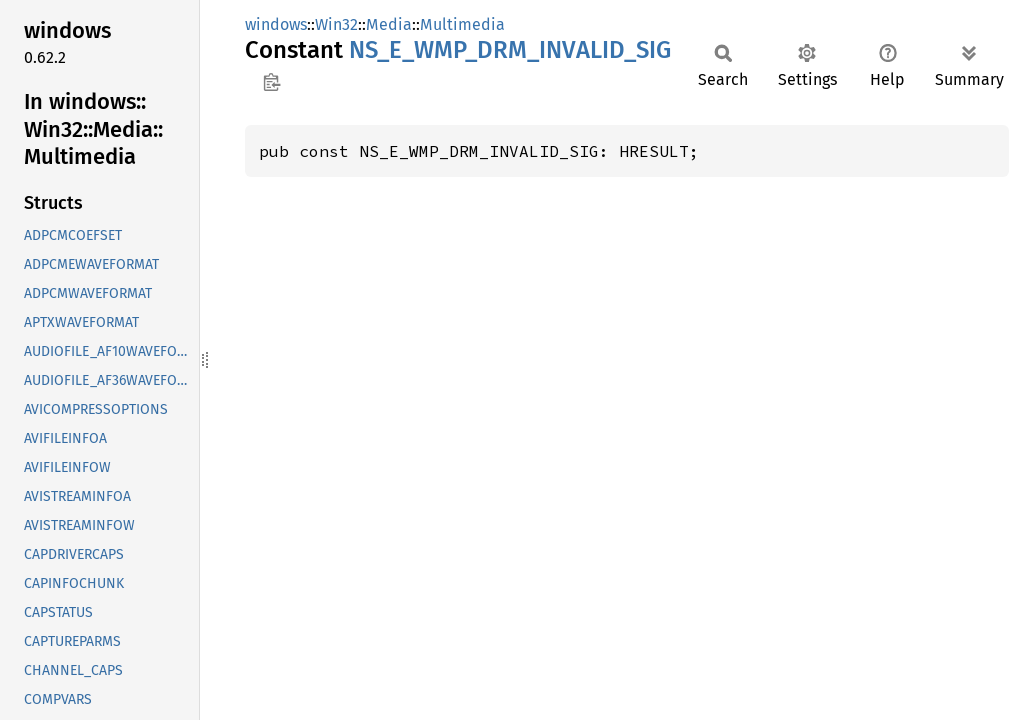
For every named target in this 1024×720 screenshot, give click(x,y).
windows (276, 24)
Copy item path (271, 82)
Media (389, 24)
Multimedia (462, 24)
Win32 (336, 24)
